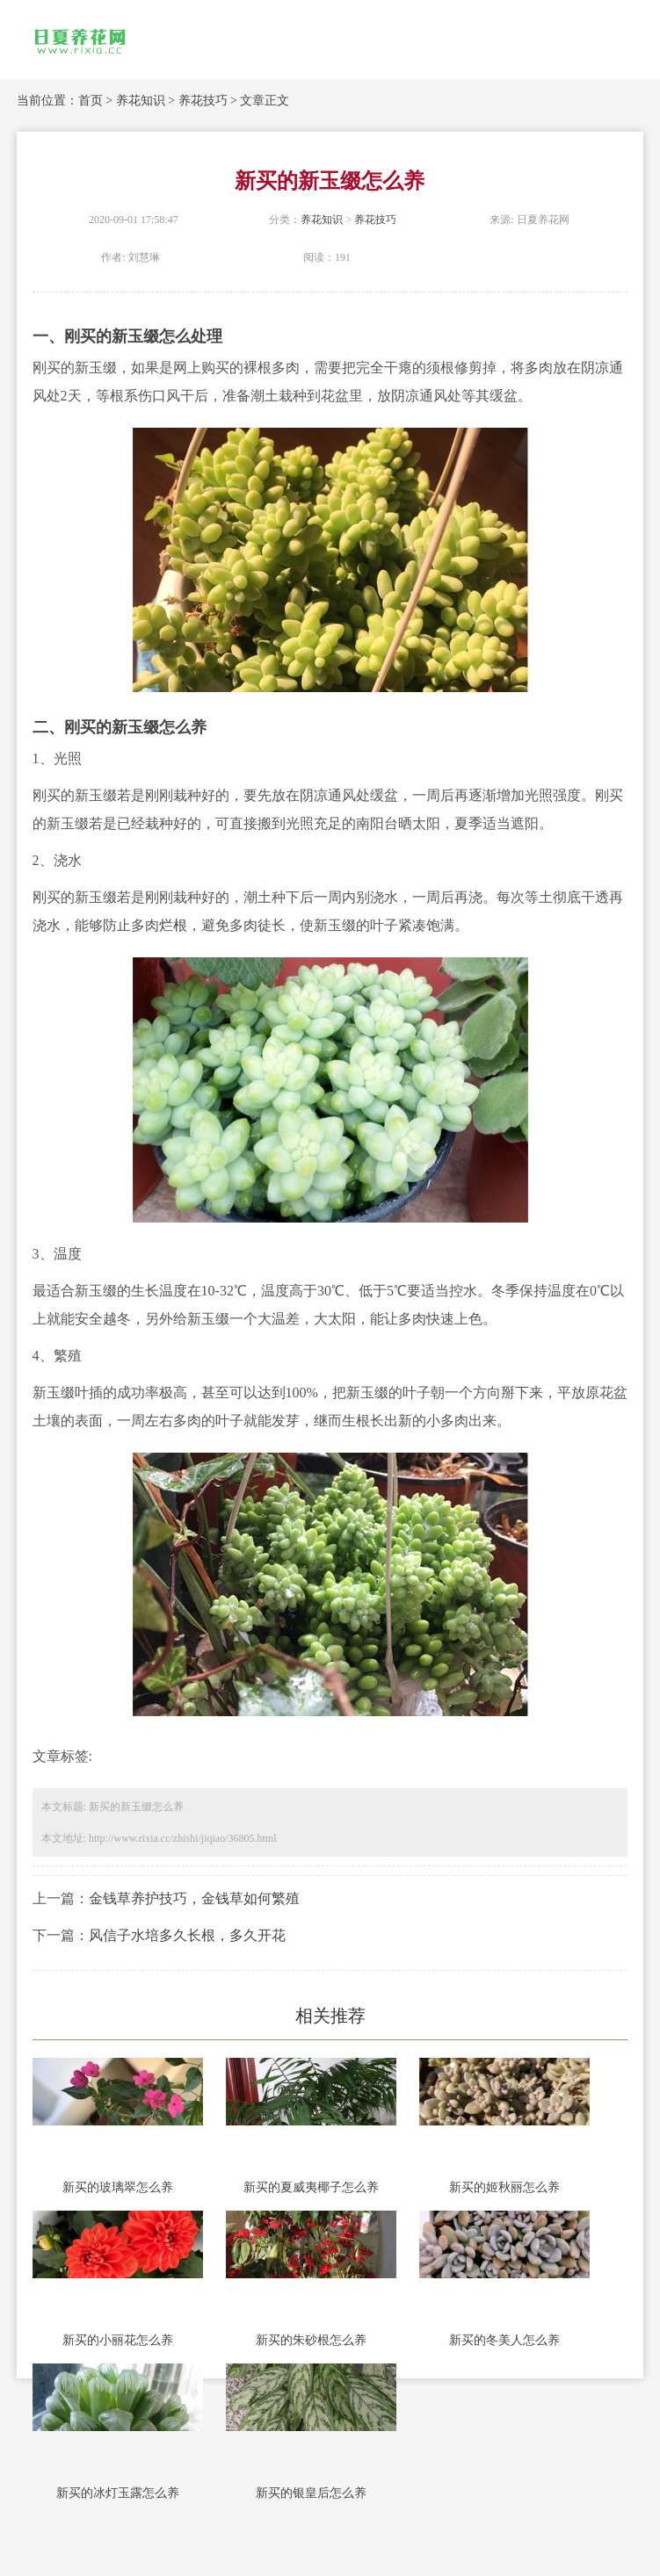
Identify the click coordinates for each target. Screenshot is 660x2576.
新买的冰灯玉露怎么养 (117, 2493)
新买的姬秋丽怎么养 (504, 2187)
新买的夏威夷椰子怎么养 (311, 2187)
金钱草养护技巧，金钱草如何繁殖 (194, 1898)
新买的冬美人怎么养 (504, 2340)
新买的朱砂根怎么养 (311, 2340)
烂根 (173, 925)
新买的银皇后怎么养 (311, 2493)
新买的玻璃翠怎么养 (117, 2187)
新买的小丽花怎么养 (117, 2340)
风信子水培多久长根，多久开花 (187, 1935)
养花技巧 (203, 100)
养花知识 (140, 100)
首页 (90, 100)
